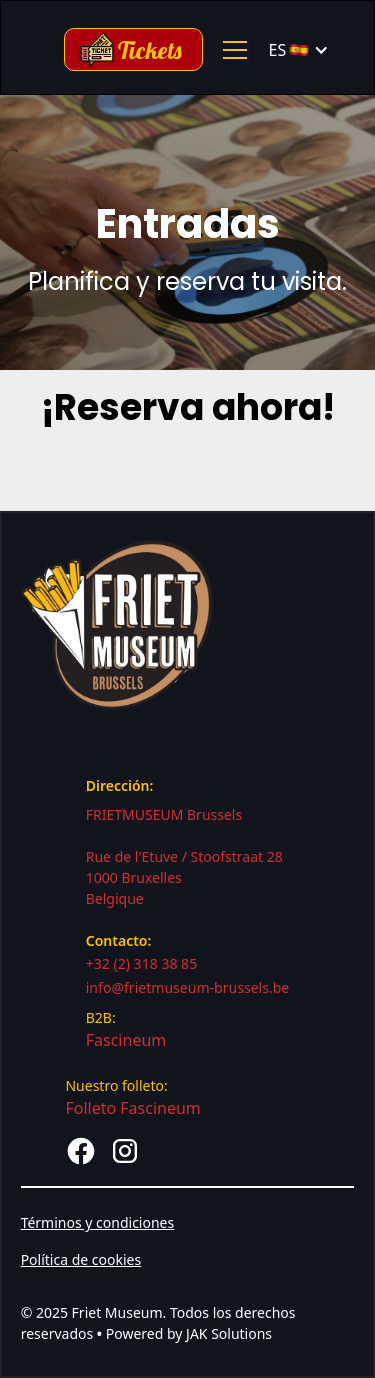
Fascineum (126, 1040)
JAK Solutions (229, 1333)
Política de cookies (81, 1259)
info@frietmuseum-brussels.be (188, 987)
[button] (231, 50)
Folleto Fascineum (132, 1108)
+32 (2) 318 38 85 (141, 963)
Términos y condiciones (98, 1222)
